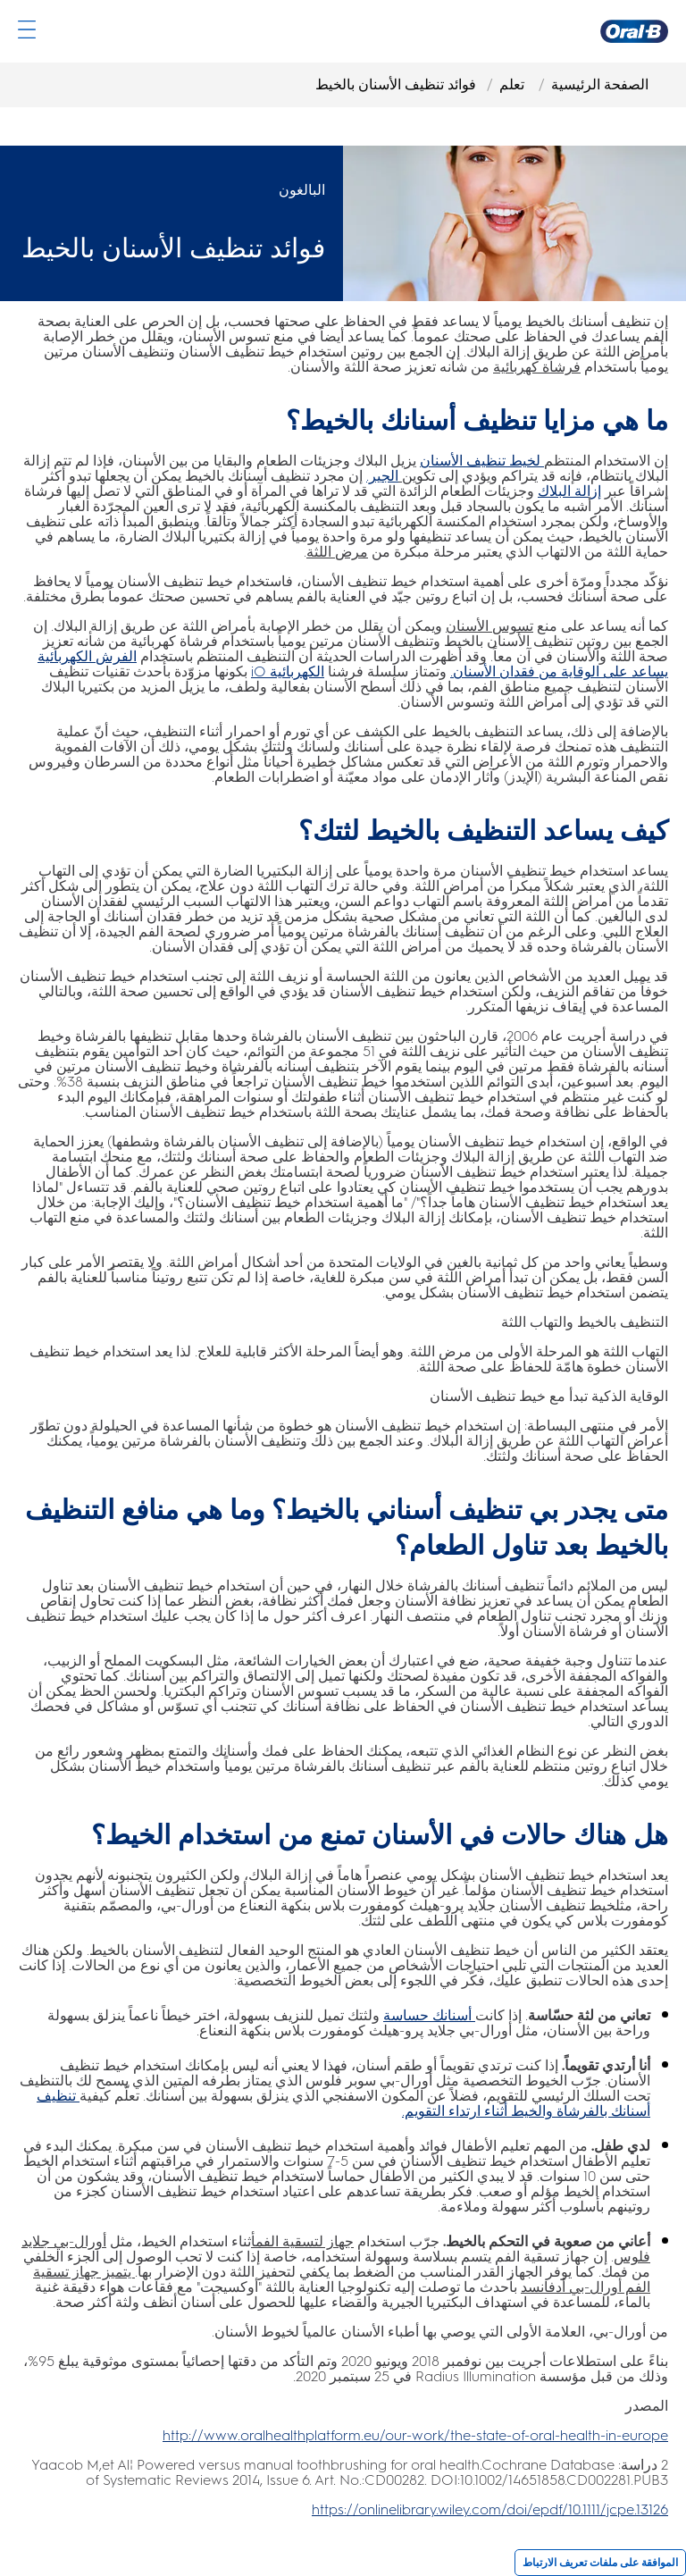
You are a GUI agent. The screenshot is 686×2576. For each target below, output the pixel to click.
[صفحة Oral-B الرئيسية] (634, 31)
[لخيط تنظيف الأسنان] (482, 460)
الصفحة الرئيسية (599, 84)
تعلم (513, 84)
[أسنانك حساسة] (429, 2015)
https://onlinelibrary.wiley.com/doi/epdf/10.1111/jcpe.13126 (490, 2509)
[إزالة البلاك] (569, 490)
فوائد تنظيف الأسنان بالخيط (395, 84)
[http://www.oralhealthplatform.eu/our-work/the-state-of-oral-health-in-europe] (415, 2435)
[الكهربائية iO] (287, 671)
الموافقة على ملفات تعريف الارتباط (600, 2562)
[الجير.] (382, 475)
